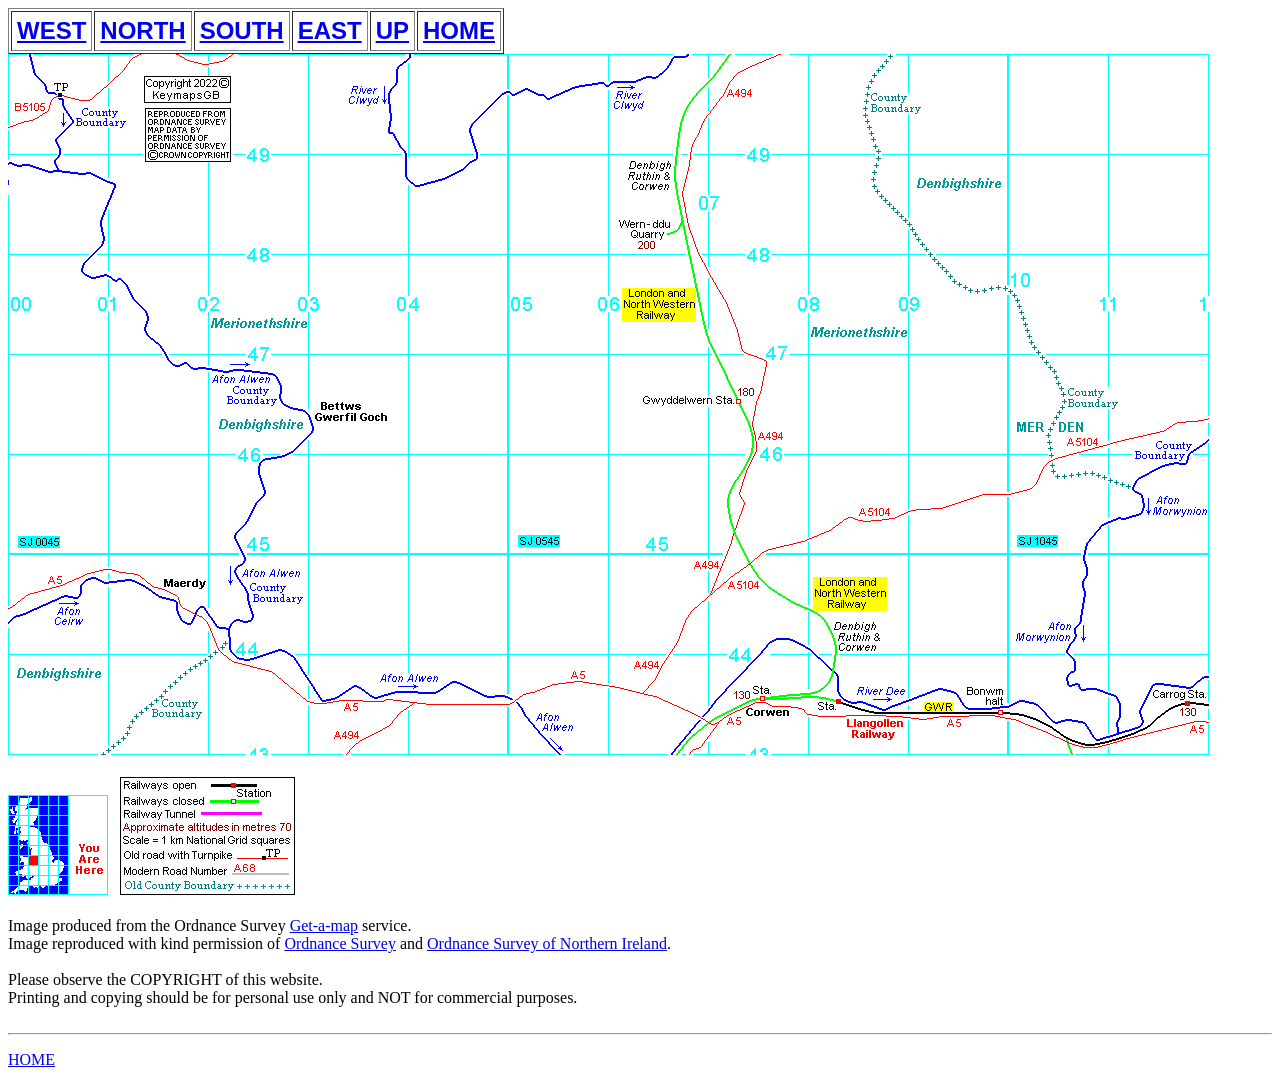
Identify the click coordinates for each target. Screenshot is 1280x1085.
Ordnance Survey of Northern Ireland (547, 943)
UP (392, 30)
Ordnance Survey (340, 943)
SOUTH (242, 30)
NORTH (142, 30)
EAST (330, 30)
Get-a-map (324, 925)
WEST (51, 30)
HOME (459, 30)
